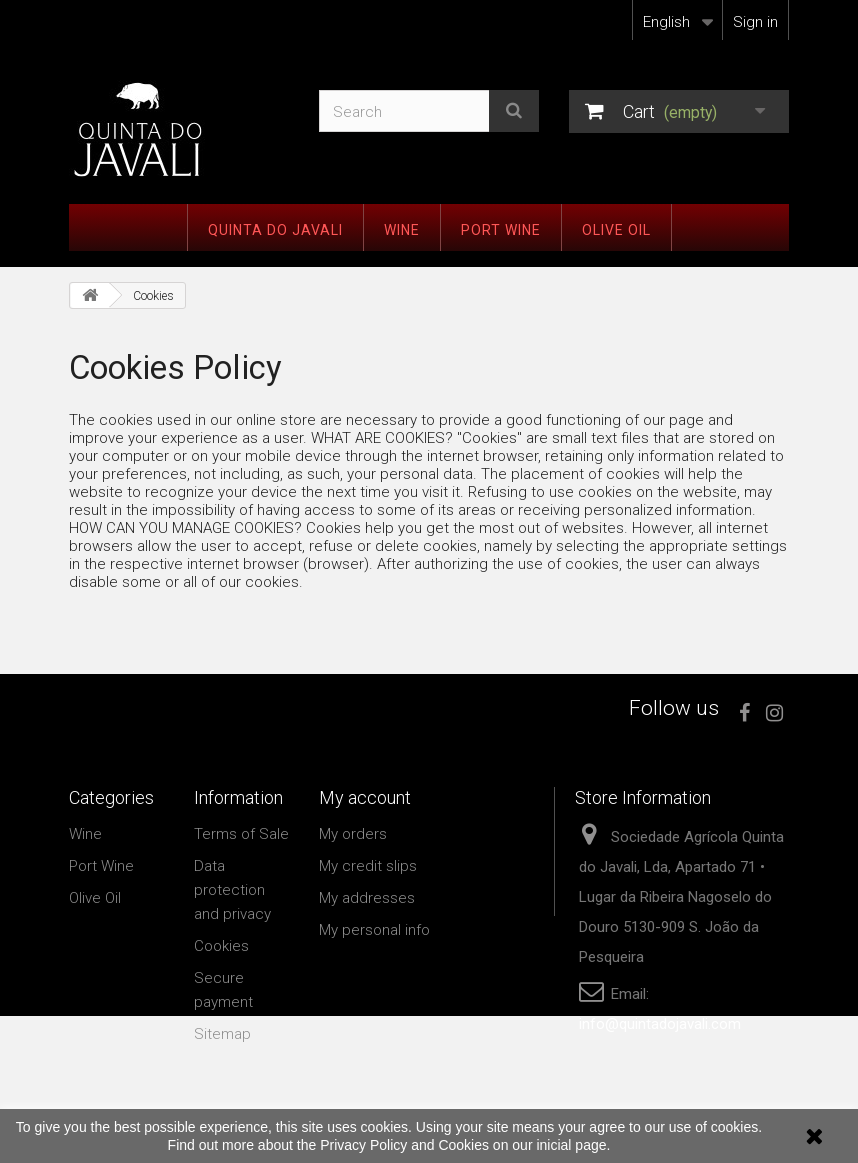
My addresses (367, 898)
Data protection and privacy (232, 890)
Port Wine (501, 230)
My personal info (374, 930)
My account (365, 797)
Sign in (755, 22)
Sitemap (222, 1034)
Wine (402, 230)
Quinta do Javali (275, 230)
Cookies (221, 946)
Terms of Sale (241, 834)
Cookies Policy (175, 367)
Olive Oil (616, 230)
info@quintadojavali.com (660, 1024)
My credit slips (368, 866)
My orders (353, 834)
